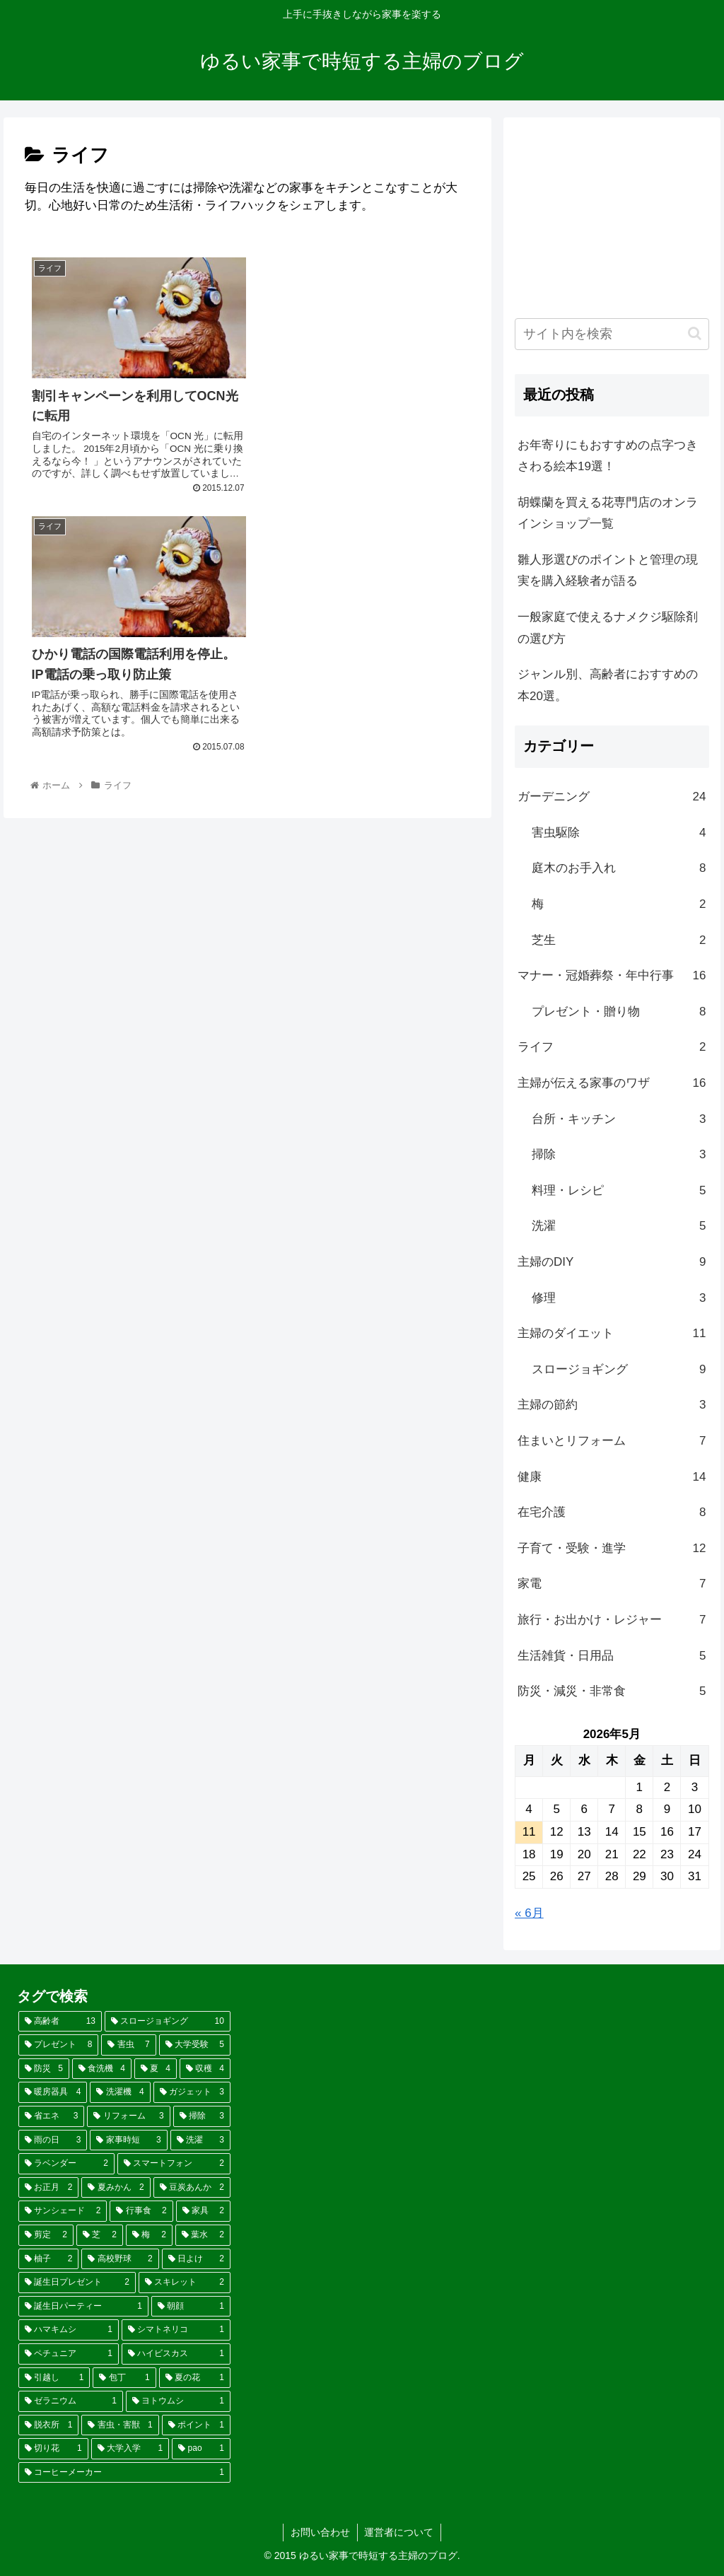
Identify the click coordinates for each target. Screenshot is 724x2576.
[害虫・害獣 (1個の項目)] (119, 2425)
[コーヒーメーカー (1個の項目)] (124, 2472)
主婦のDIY (612, 1263)
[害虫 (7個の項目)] (128, 2045)
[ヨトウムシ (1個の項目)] (178, 2401)
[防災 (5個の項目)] (43, 2069)
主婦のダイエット (612, 1334)
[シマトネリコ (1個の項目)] (176, 2330)
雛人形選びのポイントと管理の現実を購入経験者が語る (608, 570)
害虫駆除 (619, 833)
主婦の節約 (612, 1405)
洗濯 (619, 1226)
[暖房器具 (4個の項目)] (52, 2092)
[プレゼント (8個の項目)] (58, 2045)
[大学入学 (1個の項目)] (130, 2448)
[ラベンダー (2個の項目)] (66, 2163)
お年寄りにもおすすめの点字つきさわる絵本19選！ (608, 456)
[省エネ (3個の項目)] (51, 2116)
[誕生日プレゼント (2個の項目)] (77, 2282)
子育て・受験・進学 (612, 1549)
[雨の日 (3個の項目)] (52, 2140)
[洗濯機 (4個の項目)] (120, 2092)
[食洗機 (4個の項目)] (102, 2069)
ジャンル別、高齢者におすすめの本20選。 (608, 685)
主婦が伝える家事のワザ (612, 1084)
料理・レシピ (619, 1191)
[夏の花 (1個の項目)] (194, 2378)
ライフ (612, 1048)
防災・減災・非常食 (612, 1692)
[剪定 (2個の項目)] (46, 2235)
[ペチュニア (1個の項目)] (68, 2354)
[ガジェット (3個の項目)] (191, 2092)
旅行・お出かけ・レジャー (612, 1620)
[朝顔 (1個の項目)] (190, 2306)
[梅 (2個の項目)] (149, 2235)
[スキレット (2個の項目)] (184, 2282)
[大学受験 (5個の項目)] (194, 2045)
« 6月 (529, 1913)
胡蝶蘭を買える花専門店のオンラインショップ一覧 (608, 513)
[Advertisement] (611, 217)
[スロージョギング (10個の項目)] (167, 2021)
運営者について (399, 2532)
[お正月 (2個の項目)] (48, 2187)
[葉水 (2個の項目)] (202, 2235)
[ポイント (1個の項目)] (196, 2425)
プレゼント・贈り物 (619, 1012)
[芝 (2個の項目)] (99, 2235)
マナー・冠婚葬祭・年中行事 (612, 976)
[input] (611, 334)
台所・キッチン (619, 1120)
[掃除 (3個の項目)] (201, 2116)
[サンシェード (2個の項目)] (62, 2211)
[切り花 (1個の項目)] (53, 2448)
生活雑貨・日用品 (612, 1656)
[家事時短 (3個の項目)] (128, 2140)
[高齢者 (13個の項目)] (60, 2021)
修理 (619, 1299)
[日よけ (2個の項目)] (196, 2259)
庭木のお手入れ (619, 869)
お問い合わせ (320, 2532)
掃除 (619, 1155)
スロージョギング (619, 1370)
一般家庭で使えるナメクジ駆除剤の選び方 (608, 628)
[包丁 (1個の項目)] (124, 2378)
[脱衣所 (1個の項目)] (48, 2425)
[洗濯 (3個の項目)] (200, 2140)
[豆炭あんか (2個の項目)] (191, 2187)
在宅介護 (612, 1513)
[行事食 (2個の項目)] (141, 2211)
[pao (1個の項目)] (201, 2448)
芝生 (619, 941)
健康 (612, 1477)
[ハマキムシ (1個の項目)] (68, 2330)
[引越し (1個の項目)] (54, 2378)
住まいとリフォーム (612, 1441)
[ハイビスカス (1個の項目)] (176, 2354)
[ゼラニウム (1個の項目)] (70, 2401)
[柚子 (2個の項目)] (48, 2259)
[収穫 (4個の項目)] (205, 2069)
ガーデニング (612, 797)
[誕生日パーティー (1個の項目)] (83, 2306)
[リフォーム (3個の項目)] (128, 2116)
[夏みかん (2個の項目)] (115, 2187)
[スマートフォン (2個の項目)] (173, 2163)
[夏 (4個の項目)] (155, 2069)
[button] (694, 333)
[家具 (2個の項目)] (203, 2211)
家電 (612, 1584)
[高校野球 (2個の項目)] (119, 2259)
